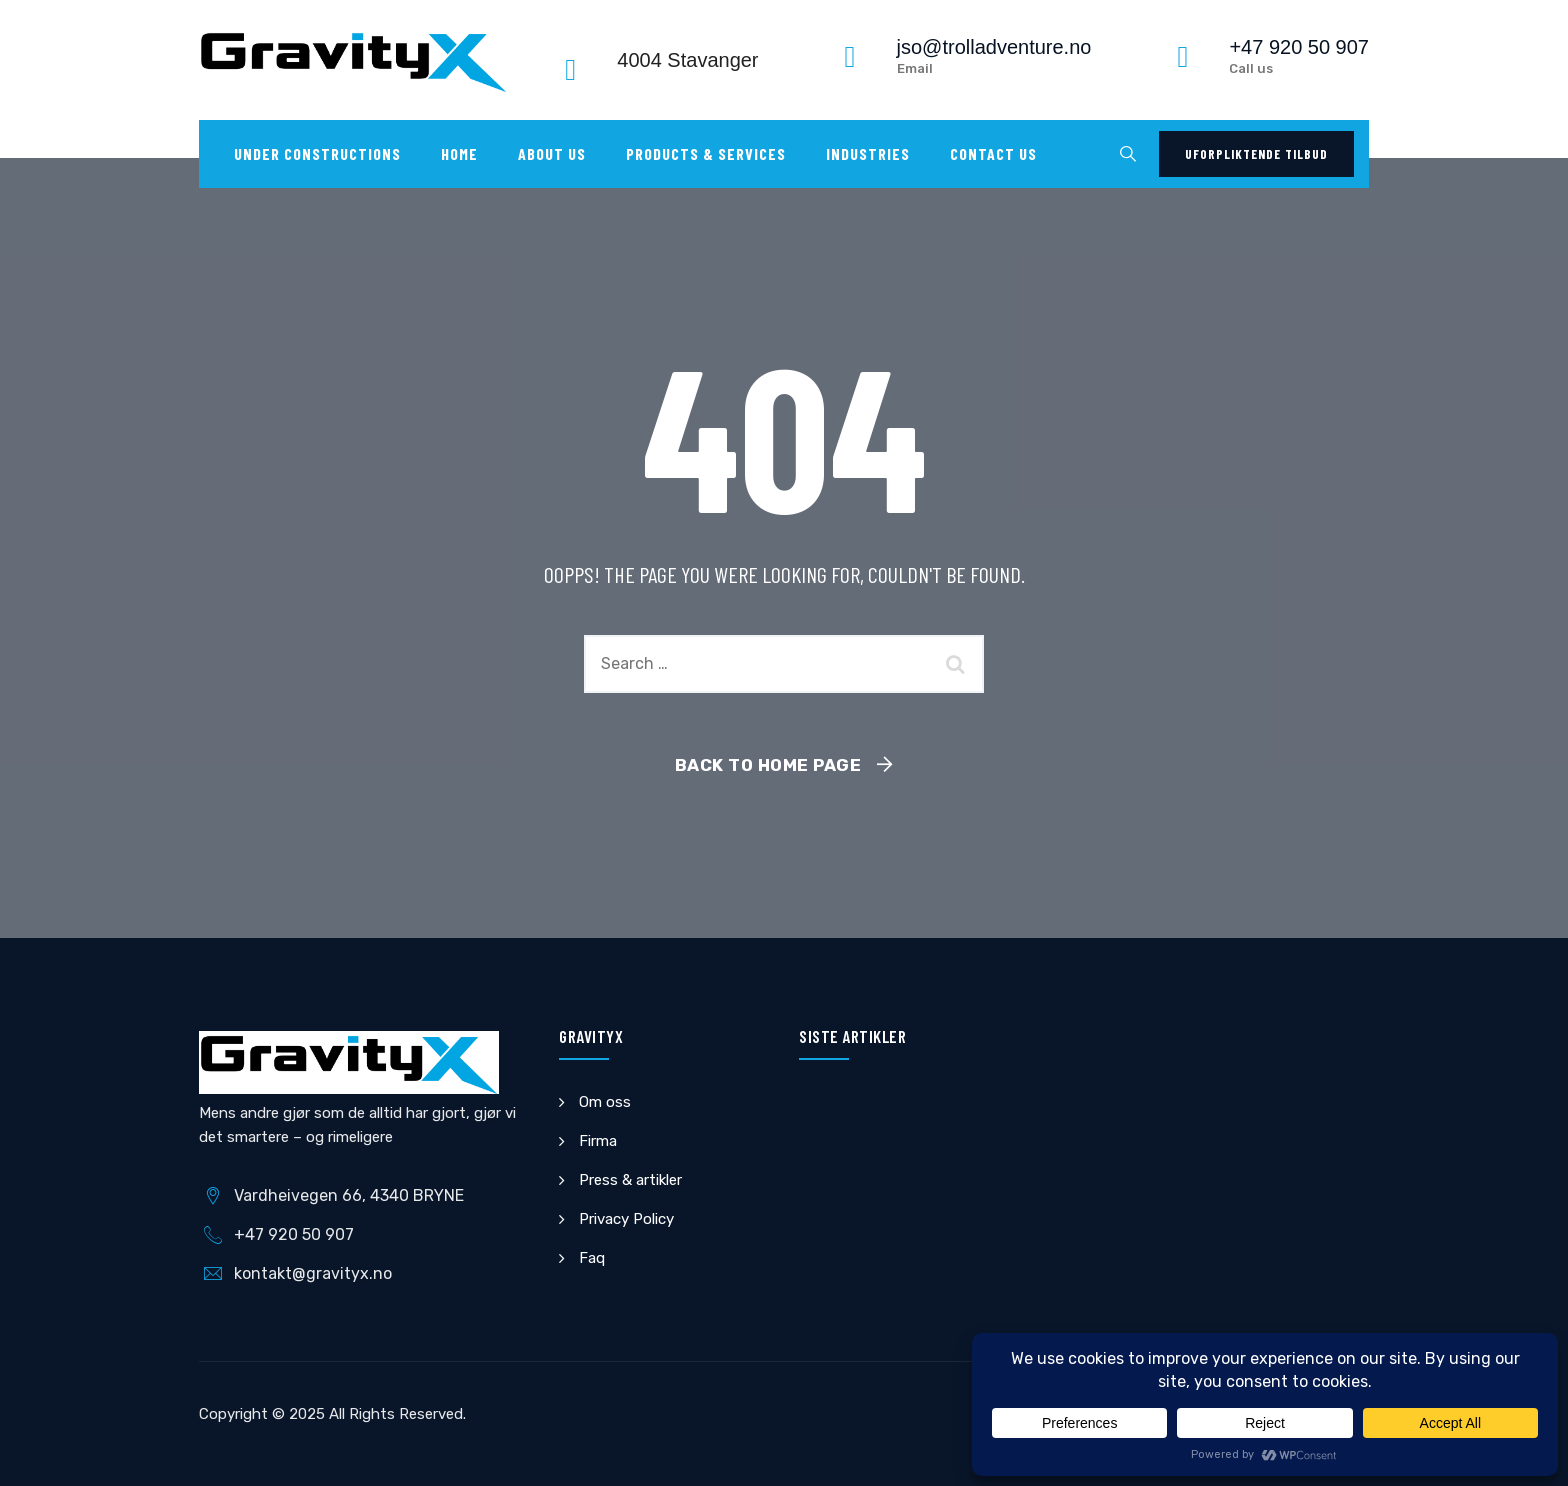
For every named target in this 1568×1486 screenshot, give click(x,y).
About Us (552, 153)
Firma (598, 1141)
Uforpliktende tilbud (1256, 154)
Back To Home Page (768, 765)
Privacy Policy (626, 1219)
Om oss (605, 1102)
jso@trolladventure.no (994, 47)
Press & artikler (630, 1180)
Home (459, 153)
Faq (592, 1258)
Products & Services (706, 153)
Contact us (993, 153)
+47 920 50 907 (1299, 47)
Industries (868, 153)
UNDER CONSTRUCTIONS (317, 153)
